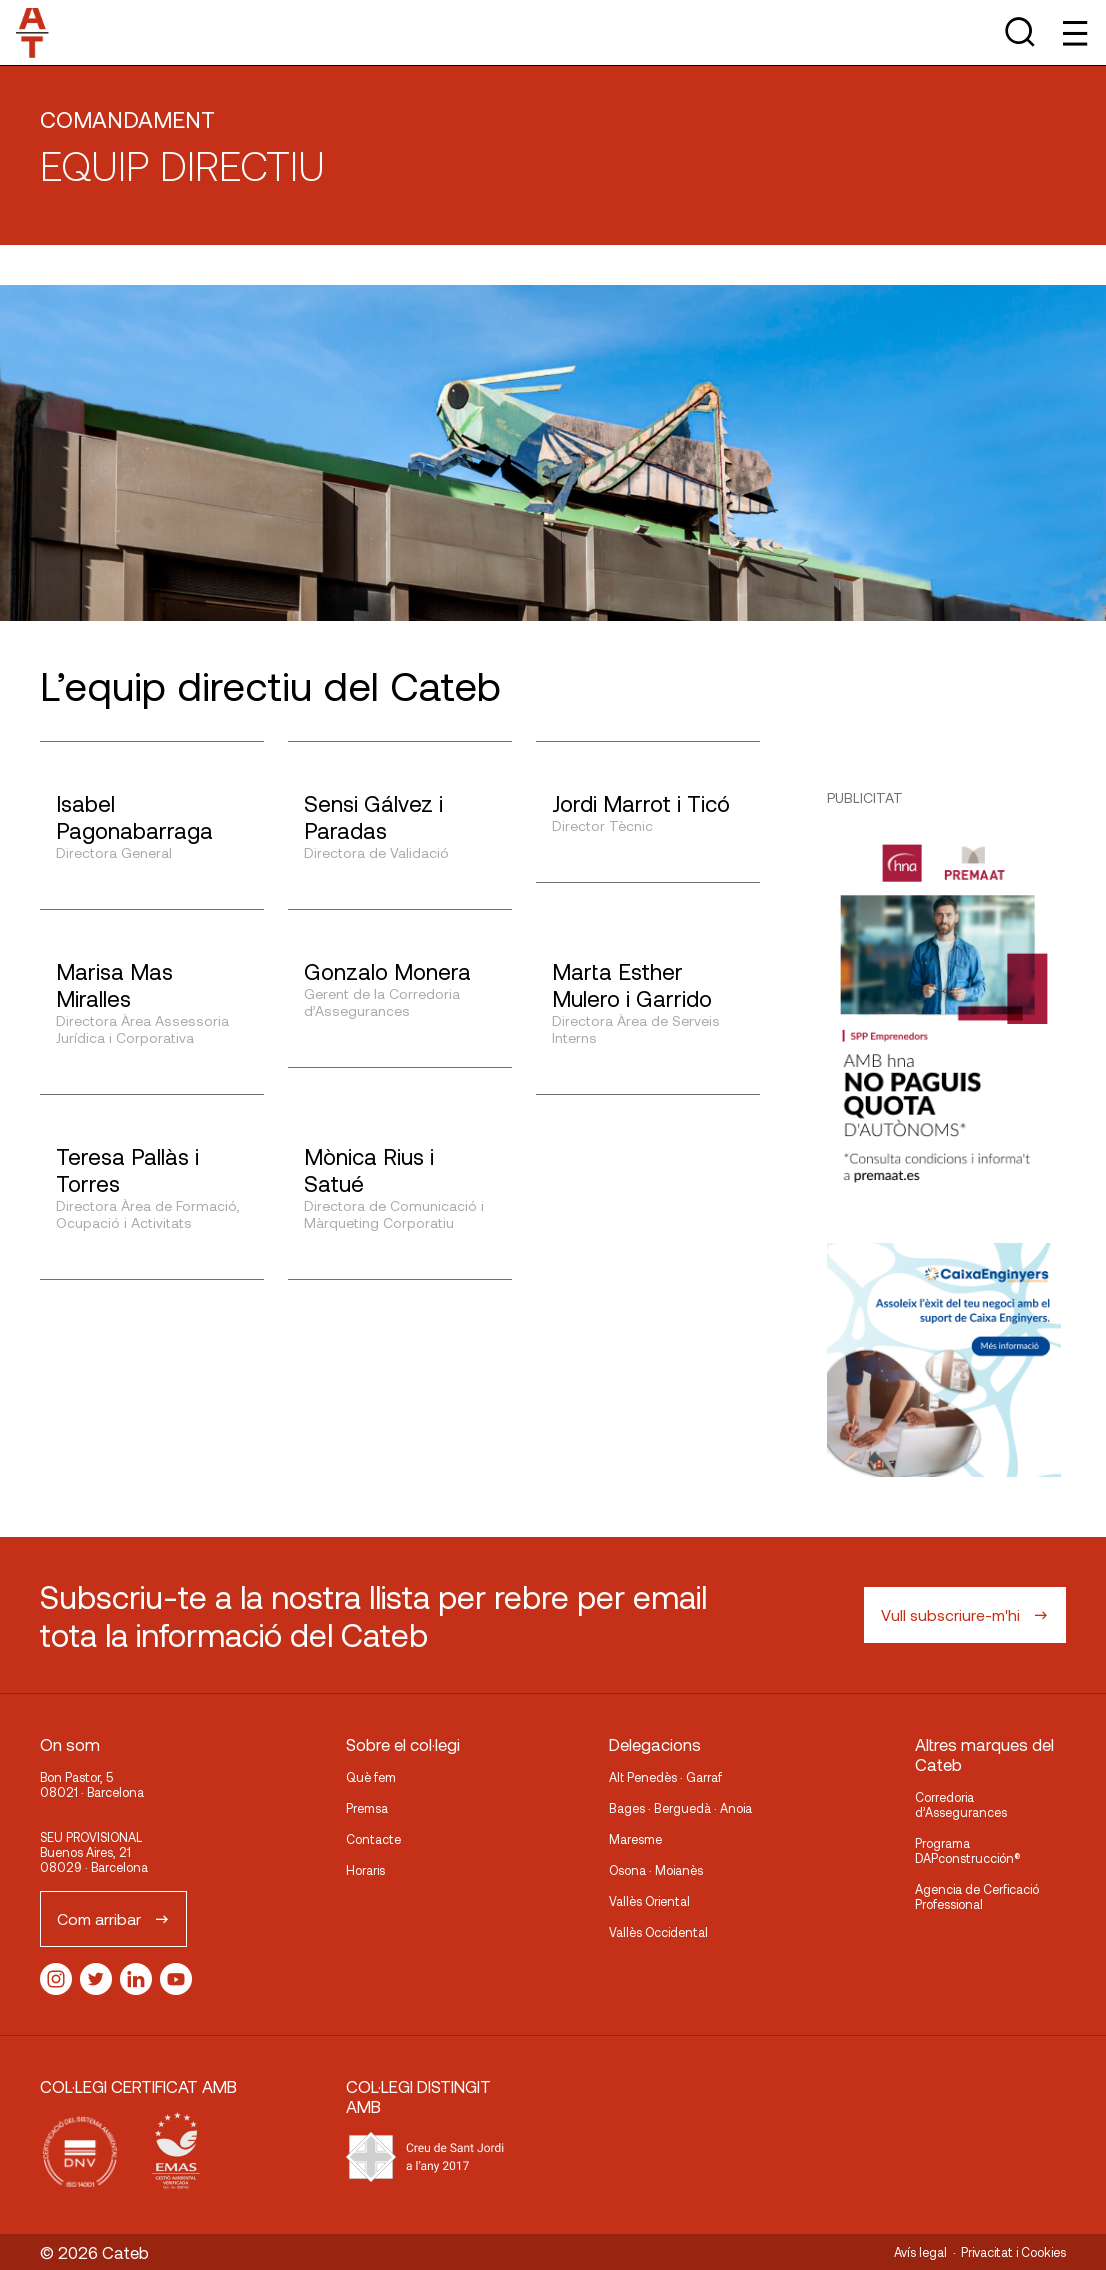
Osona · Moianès (656, 1870)
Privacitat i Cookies (1013, 2252)
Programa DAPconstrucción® (968, 1850)
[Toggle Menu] (1073, 32)
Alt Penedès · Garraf (665, 1777)
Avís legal (920, 2252)
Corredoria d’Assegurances (961, 1804)
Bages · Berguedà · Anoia (680, 1808)
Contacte (373, 1839)
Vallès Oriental (649, 1901)
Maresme (635, 1839)
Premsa (367, 1808)
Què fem (371, 1777)
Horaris (365, 1870)
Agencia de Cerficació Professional (977, 1896)
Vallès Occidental (658, 1932)
